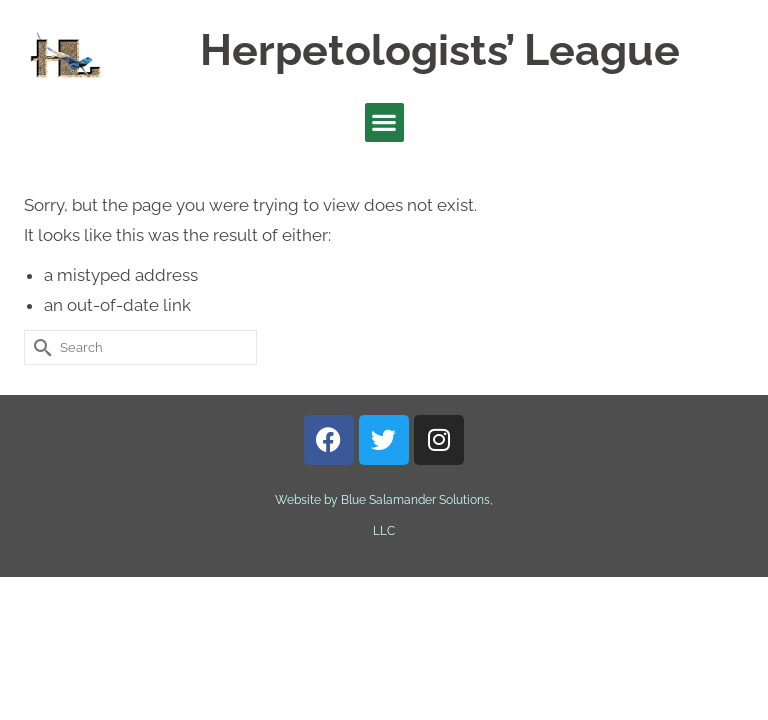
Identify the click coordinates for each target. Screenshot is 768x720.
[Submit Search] (39, 347)
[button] (384, 122)
